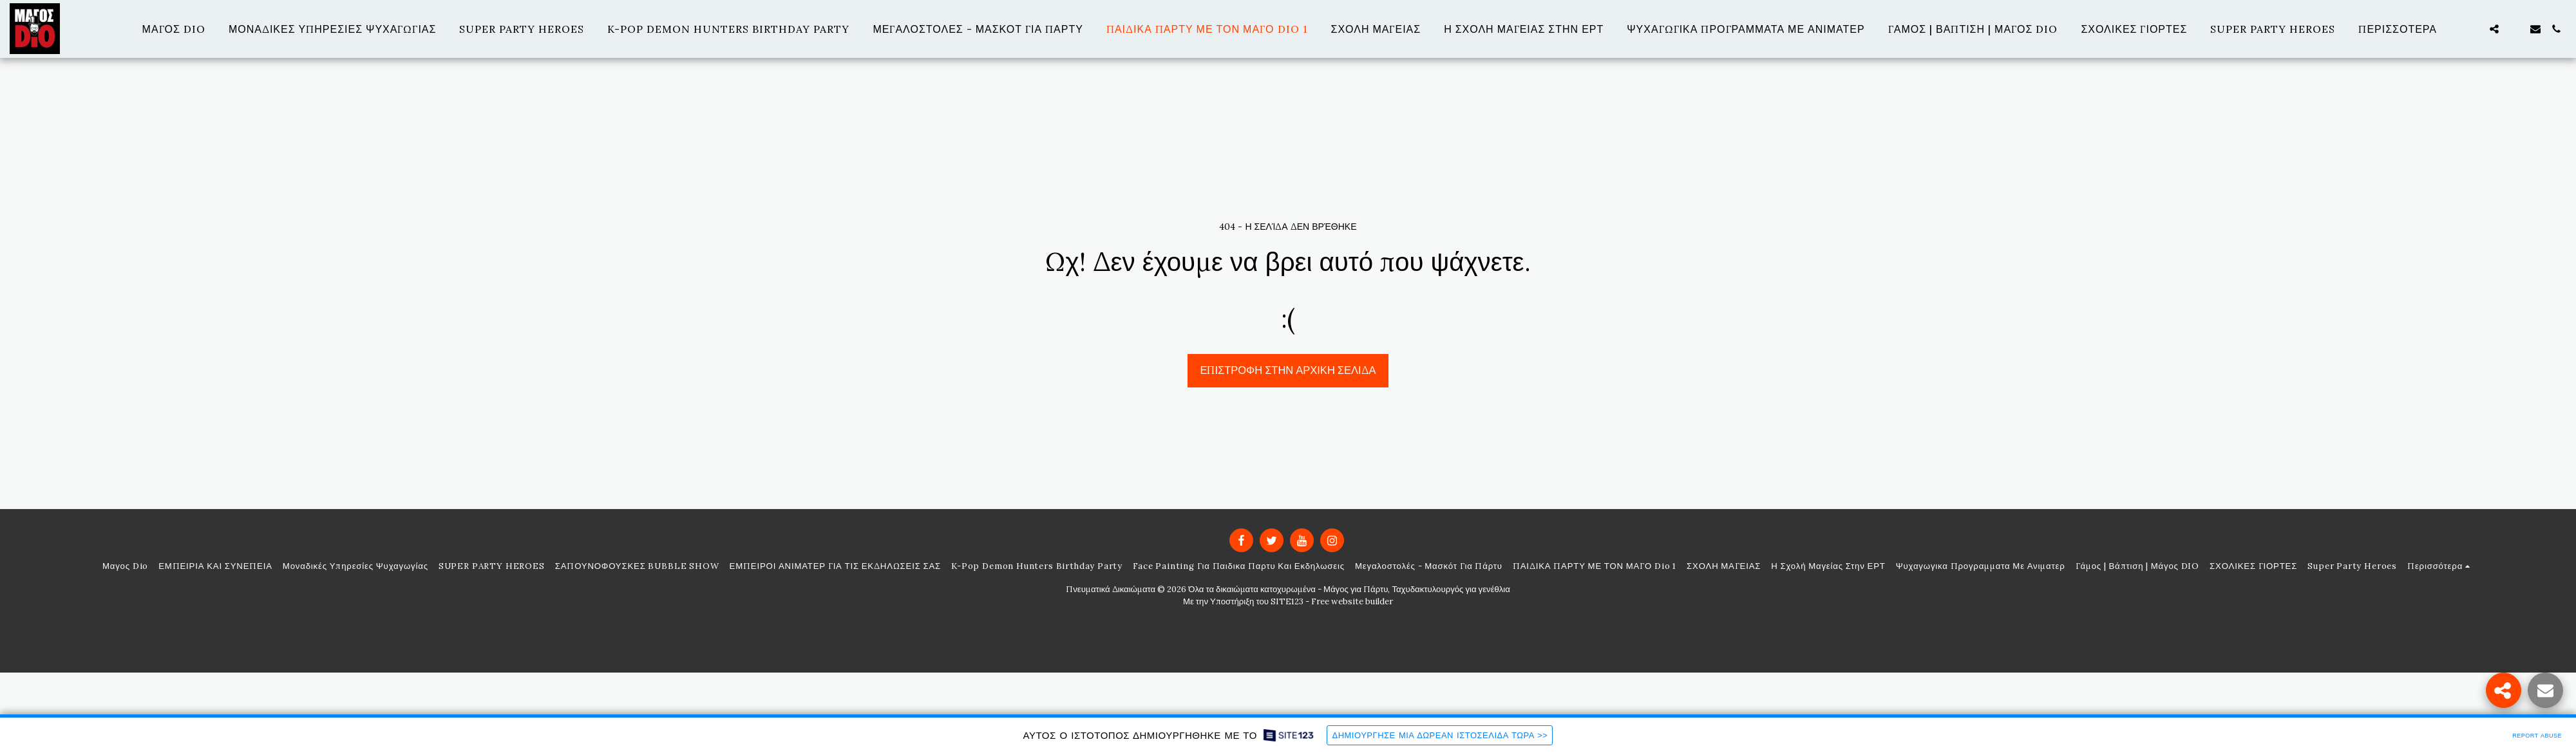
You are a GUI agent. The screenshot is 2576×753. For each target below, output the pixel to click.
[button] (2473, 29)
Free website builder (1352, 601)
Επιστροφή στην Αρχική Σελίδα (1288, 370)
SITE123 (1287, 601)
